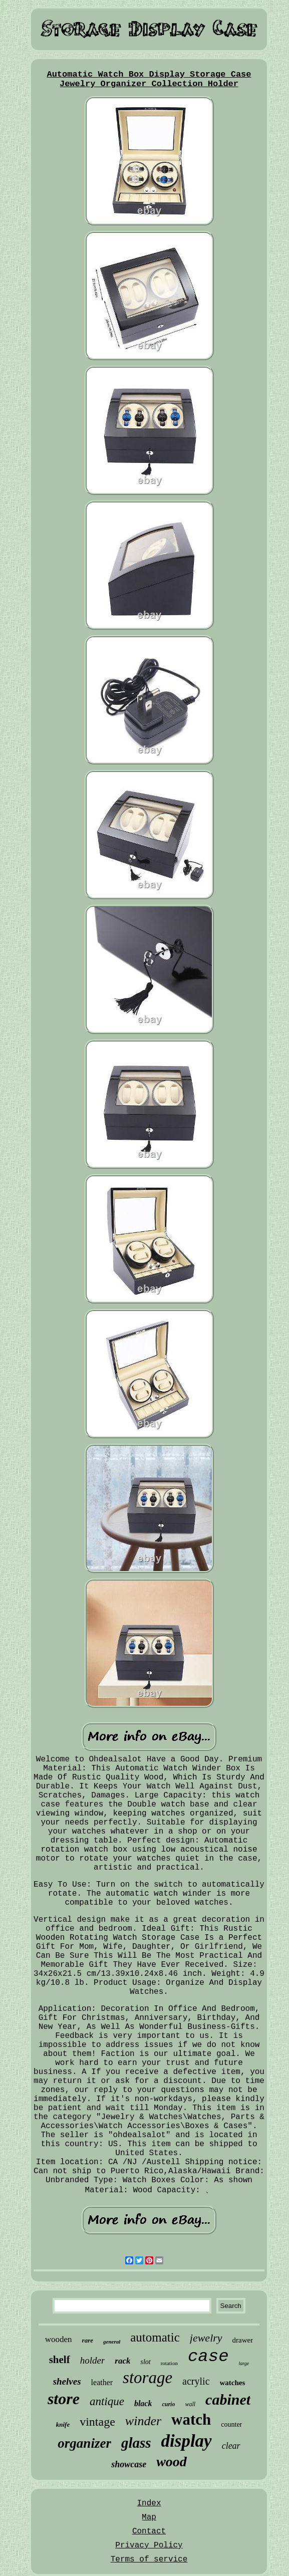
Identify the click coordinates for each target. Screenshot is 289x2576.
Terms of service (149, 2559)
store (64, 2399)
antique (107, 2401)
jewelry (206, 2338)
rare (87, 2340)
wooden (58, 2339)
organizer (84, 2443)
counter (231, 2424)
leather (102, 2382)
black (143, 2403)
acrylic (195, 2381)
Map (149, 2517)
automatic (155, 2337)
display (186, 2441)
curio (168, 2404)
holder (92, 2360)
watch (191, 2419)
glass (136, 2443)
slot (145, 2362)
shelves (67, 2381)
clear (231, 2446)
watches (232, 2383)
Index (149, 2503)
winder (143, 2421)
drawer (242, 2340)
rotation (169, 2363)
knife (63, 2424)
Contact (149, 2531)
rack (122, 2361)
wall (190, 2404)
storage (147, 2378)
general (111, 2342)
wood (171, 2461)
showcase (128, 2464)
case (208, 2356)
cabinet (227, 2399)
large (244, 2363)
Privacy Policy (148, 2545)
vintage (97, 2421)
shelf (59, 2360)
